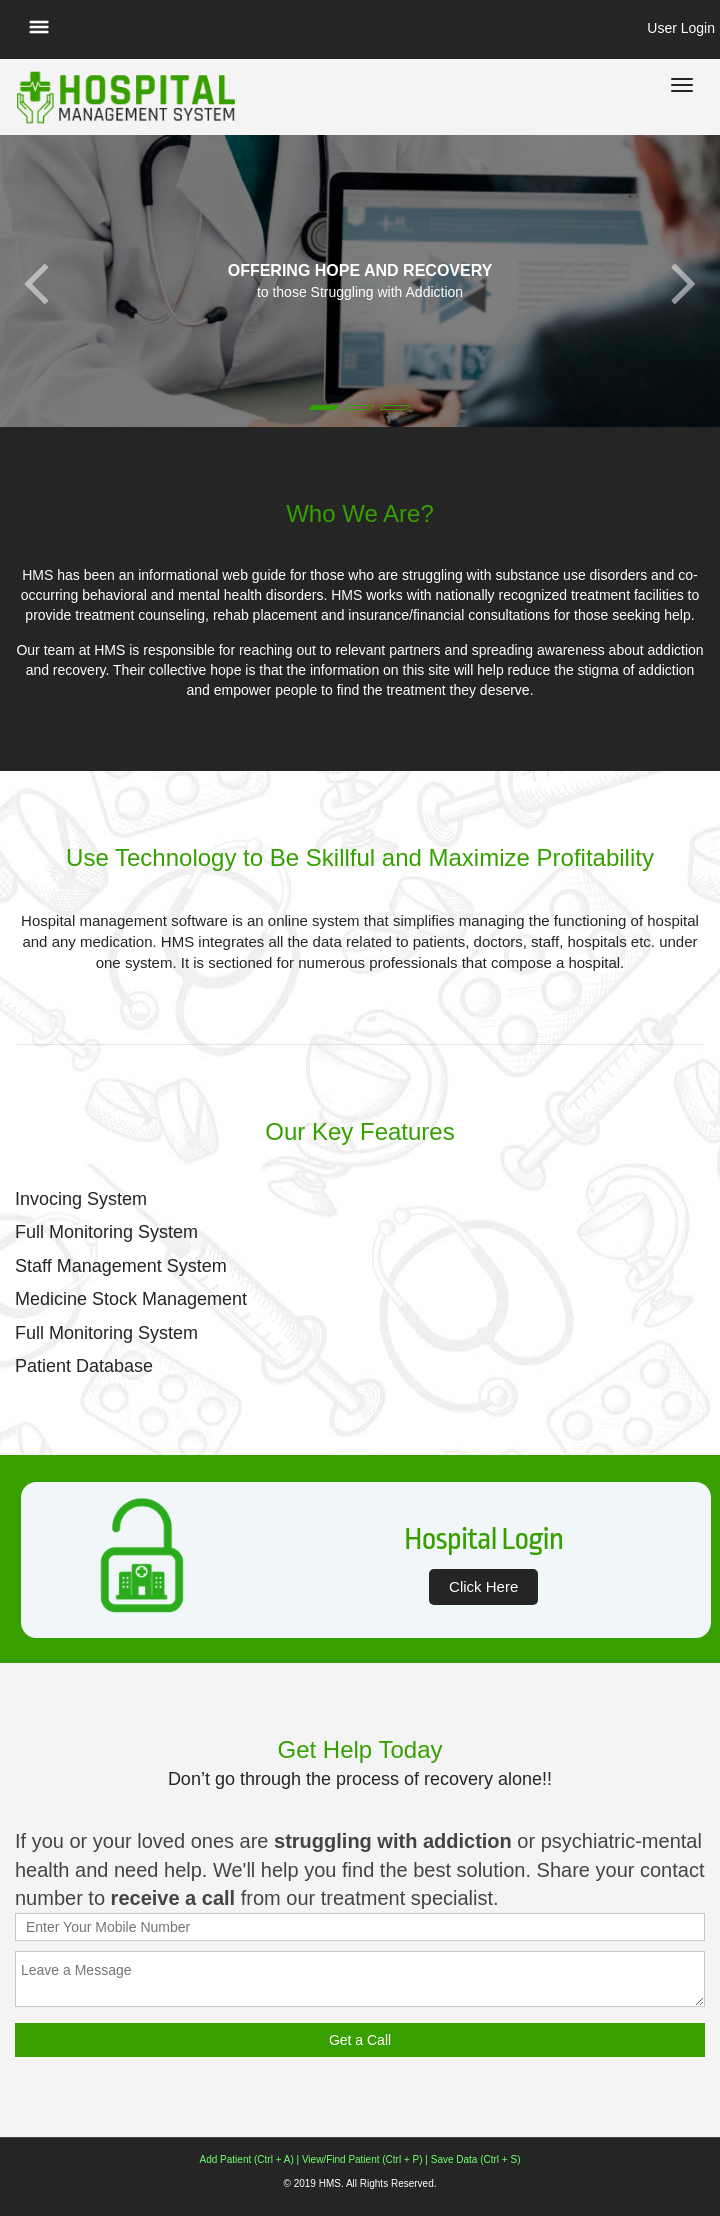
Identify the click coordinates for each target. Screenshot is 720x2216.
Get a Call (360, 2040)
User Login (681, 28)
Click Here (483, 1586)
